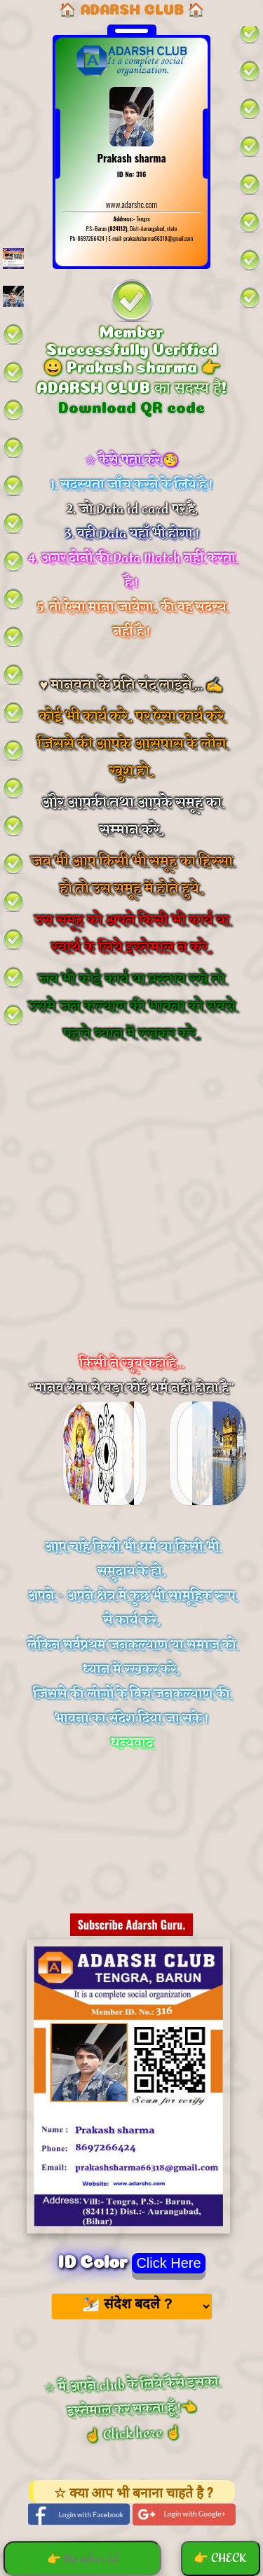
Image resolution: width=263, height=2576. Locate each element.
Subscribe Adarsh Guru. (132, 1924)
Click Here (168, 2263)
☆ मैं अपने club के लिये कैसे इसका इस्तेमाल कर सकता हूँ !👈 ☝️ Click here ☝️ (131, 2408)
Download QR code (131, 405)
